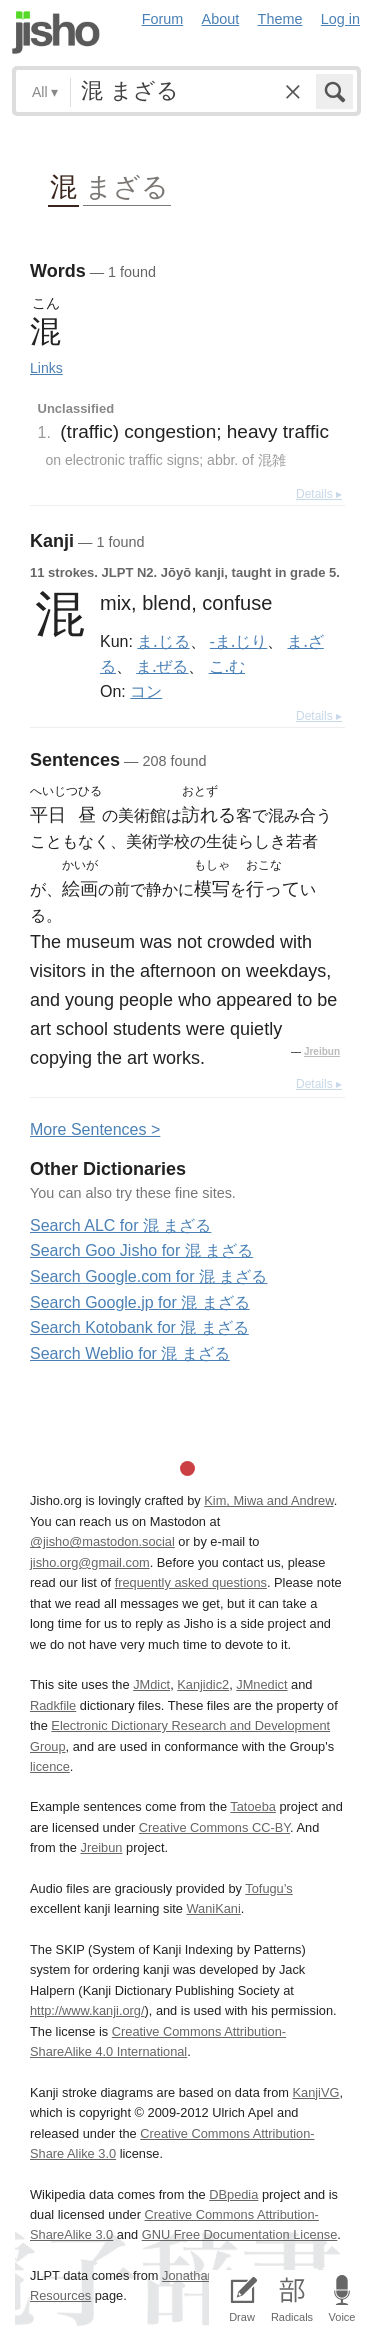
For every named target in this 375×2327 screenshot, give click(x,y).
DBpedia (233, 2194)
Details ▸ (319, 494)
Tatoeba (253, 1806)
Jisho (56, 32)
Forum (163, 19)
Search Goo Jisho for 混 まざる (141, 1250)
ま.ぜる (162, 666)
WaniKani (214, 1908)
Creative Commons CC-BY (214, 1827)
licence (50, 1766)
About (221, 19)
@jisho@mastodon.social (102, 1541)
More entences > (95, 1129)
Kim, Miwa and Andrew (268, 1500)
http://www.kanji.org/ (87, 2010)
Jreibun (322, 1051)
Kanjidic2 (203, 1684)
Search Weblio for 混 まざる (130, 1353)
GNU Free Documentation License (240, 2234)
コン (146, 691)
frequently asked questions (191, 1582)
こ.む (227, 666)
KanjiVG (315, 2092)
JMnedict (261, 1684)
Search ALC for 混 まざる (120, 1225)
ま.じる (163, 641)
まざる (127, 185)
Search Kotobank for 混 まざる (139, 1327)
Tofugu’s (268, 1888)
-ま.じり (238, 641)
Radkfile (53, 1705)
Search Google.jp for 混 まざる (140, 1302)
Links (46, 368)
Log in (340, 19)
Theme (280, 19)
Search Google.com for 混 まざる (148, 1276)
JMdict (151, 1684)
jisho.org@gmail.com (90, 1562)
